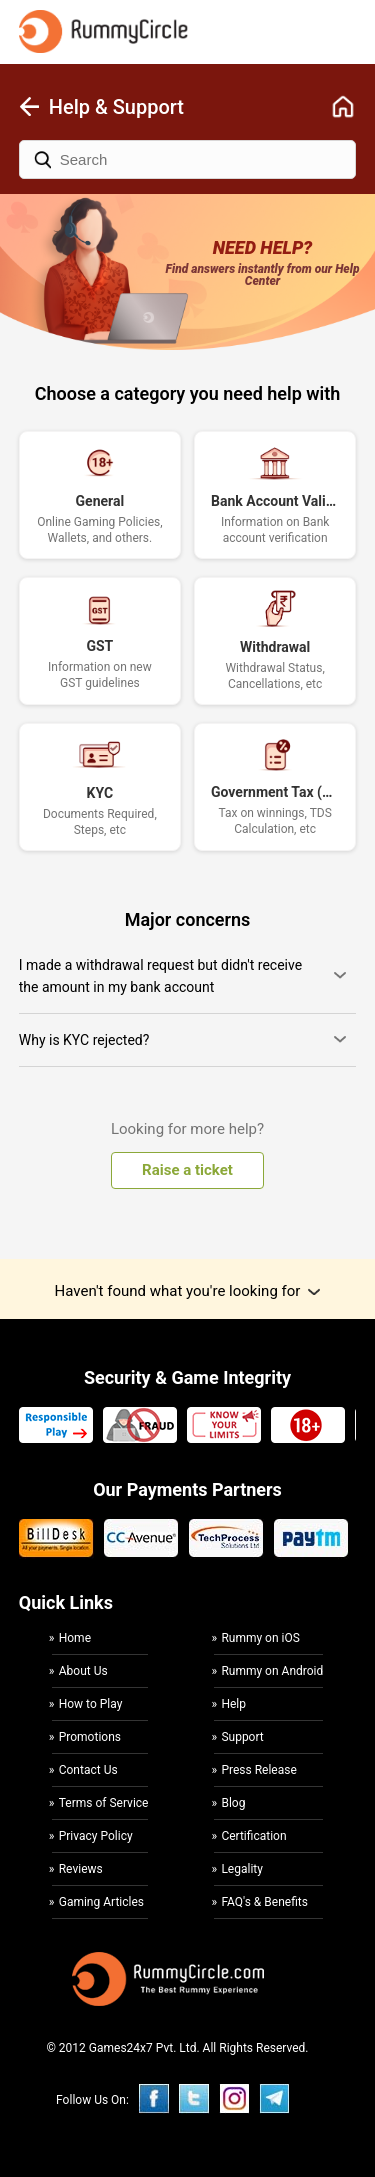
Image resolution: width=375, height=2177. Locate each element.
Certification (253, 1836)
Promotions (90, 1737)
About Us (83, 1671)
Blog (233, 1803)
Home (75, 1638)
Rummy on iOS (260, 1638)
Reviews (81, 1869)
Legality (242, 1869)
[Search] (188, 159)
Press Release (258, 1770)
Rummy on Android (272, 1671)
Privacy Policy (96, 1836)
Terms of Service (104, 1803)
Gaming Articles (101, 1902)
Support (242, 1737)
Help (233, 1704)
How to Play (91, 1704)
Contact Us (88, 1770)
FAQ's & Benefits (264, 1902)
